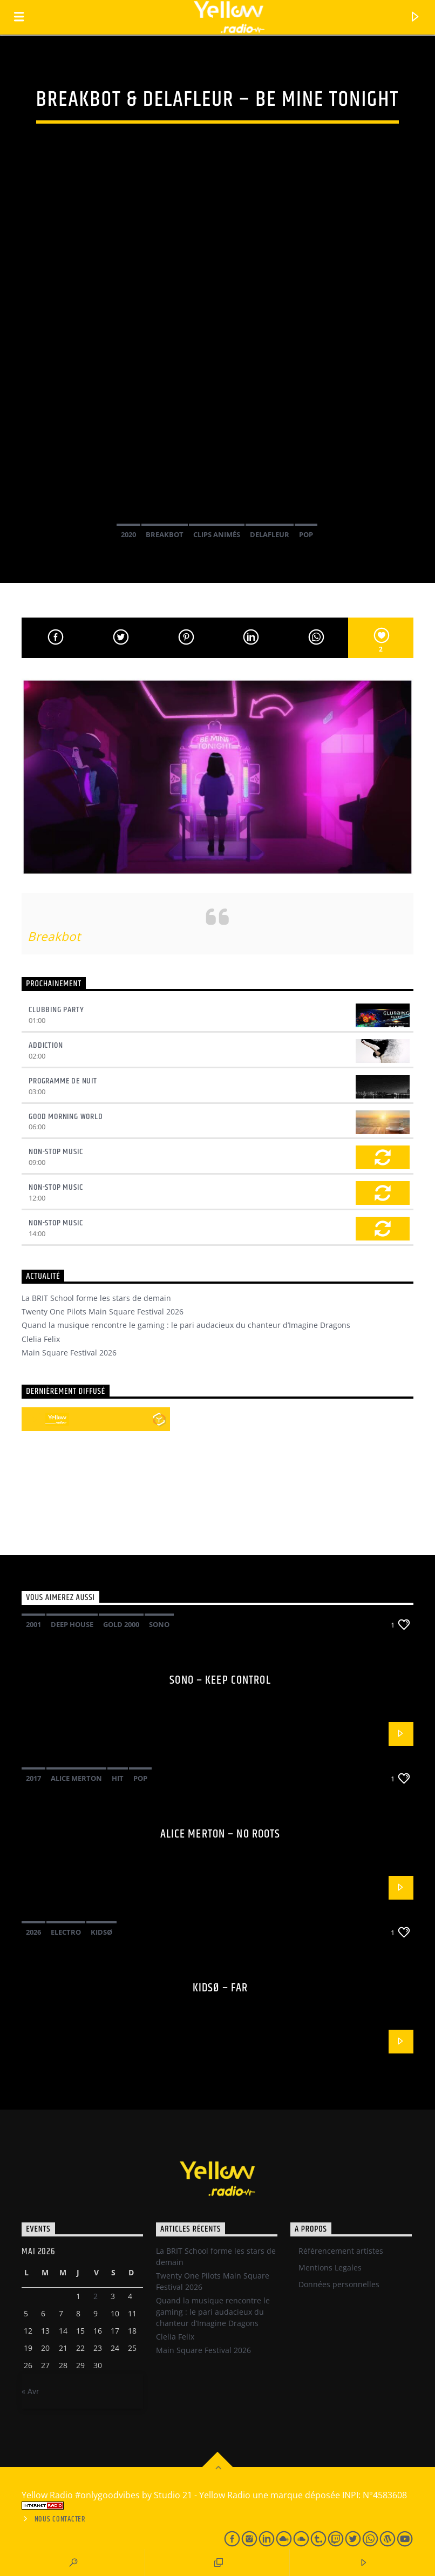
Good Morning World (66, 1116)
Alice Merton (76, 1778)
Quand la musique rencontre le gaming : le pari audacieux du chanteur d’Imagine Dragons (186, 1325)
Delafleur (269, 534)
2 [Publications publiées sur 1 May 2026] (95, 2296)
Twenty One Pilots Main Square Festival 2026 (102, 1311)
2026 (33, 1932)
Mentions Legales (330, 2267)
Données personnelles (338, 2284)
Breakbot (164, 534)
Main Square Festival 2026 (69, 1352)
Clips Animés (216, 534)
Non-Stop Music (56, 1151)
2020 (128, 534)
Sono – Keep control (219, 1680)
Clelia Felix (41, 1339)
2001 (33, 1624)
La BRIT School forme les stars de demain (96, 1298)
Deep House (72, 1624)
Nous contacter (60, 2519)
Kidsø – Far (220, 1987)
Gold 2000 (121, 1624)
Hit (118, 1778)
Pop (306, 534)
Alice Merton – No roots (220, 1834)
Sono (159, 1624)
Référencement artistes (340, 2251)
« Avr (30, 2391)
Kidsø (101, 1932)
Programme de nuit (63, 1081)
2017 (33, 1778)
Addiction (46, 1045)
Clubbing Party (56, 1009)
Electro (66, 1932)
